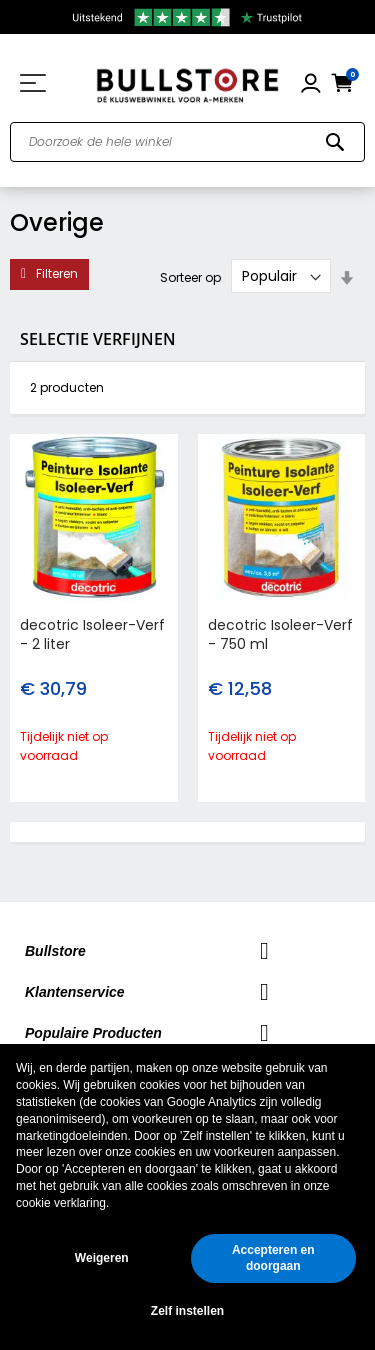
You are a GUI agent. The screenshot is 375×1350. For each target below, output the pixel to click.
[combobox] (187, 142)
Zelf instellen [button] (187, 1311)
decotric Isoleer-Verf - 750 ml (280, 634)
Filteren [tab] (57, 273)
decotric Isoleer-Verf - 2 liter (92, 634)
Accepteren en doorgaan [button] (273, 1258)
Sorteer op (190, 276)
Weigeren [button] (102, 1258)
